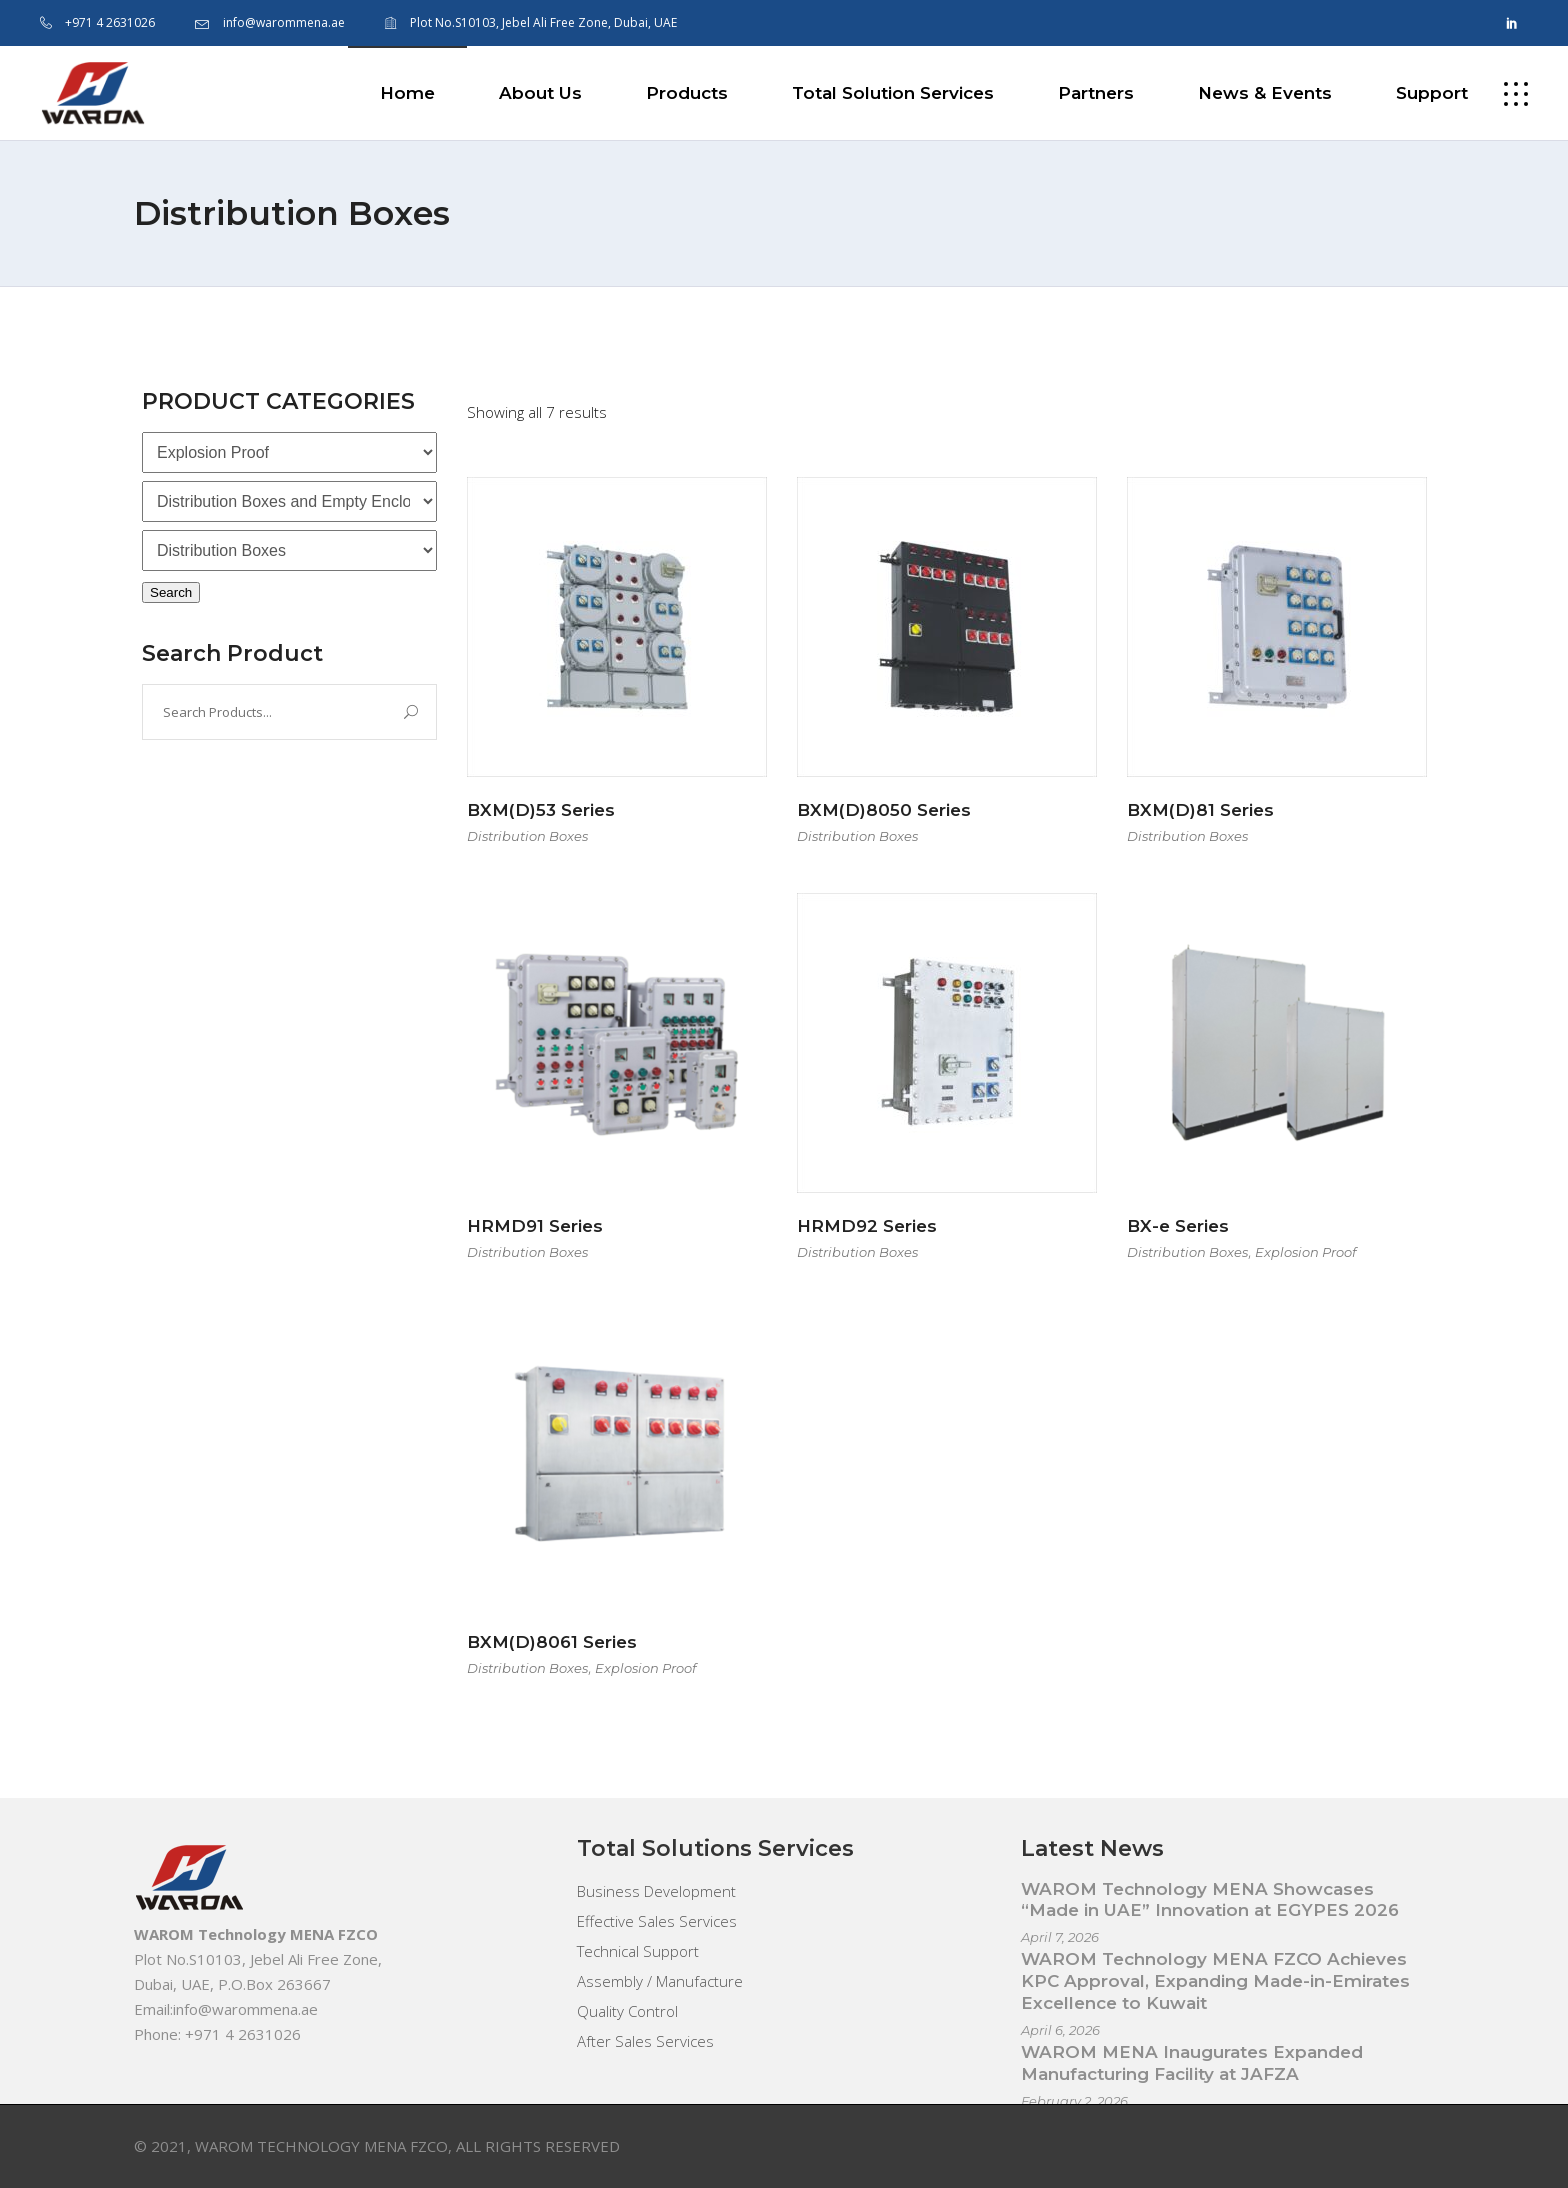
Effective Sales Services (657, 1921)
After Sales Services (645, 2041)
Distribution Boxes (527, 836)
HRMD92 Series (867, 1226)
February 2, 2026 (1074, 2101)
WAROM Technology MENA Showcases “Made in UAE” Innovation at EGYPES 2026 (1210, 1900)
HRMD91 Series (535, 1226)
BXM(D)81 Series (1200, 810)
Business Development (656, 1891)
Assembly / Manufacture (660, 1981)
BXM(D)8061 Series (552, 1642)
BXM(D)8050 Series (884, 810)
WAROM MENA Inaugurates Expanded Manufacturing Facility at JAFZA (1192, 2063)
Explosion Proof (1305, 1252)
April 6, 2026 (1060, 2030)
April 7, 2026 (1060, 1937)
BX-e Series (1178, 1226)
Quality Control (627, 2011)
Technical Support (638, 1951)
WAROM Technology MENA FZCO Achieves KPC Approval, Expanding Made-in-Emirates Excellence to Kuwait (1215, 1981)
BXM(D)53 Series (541, 810)
